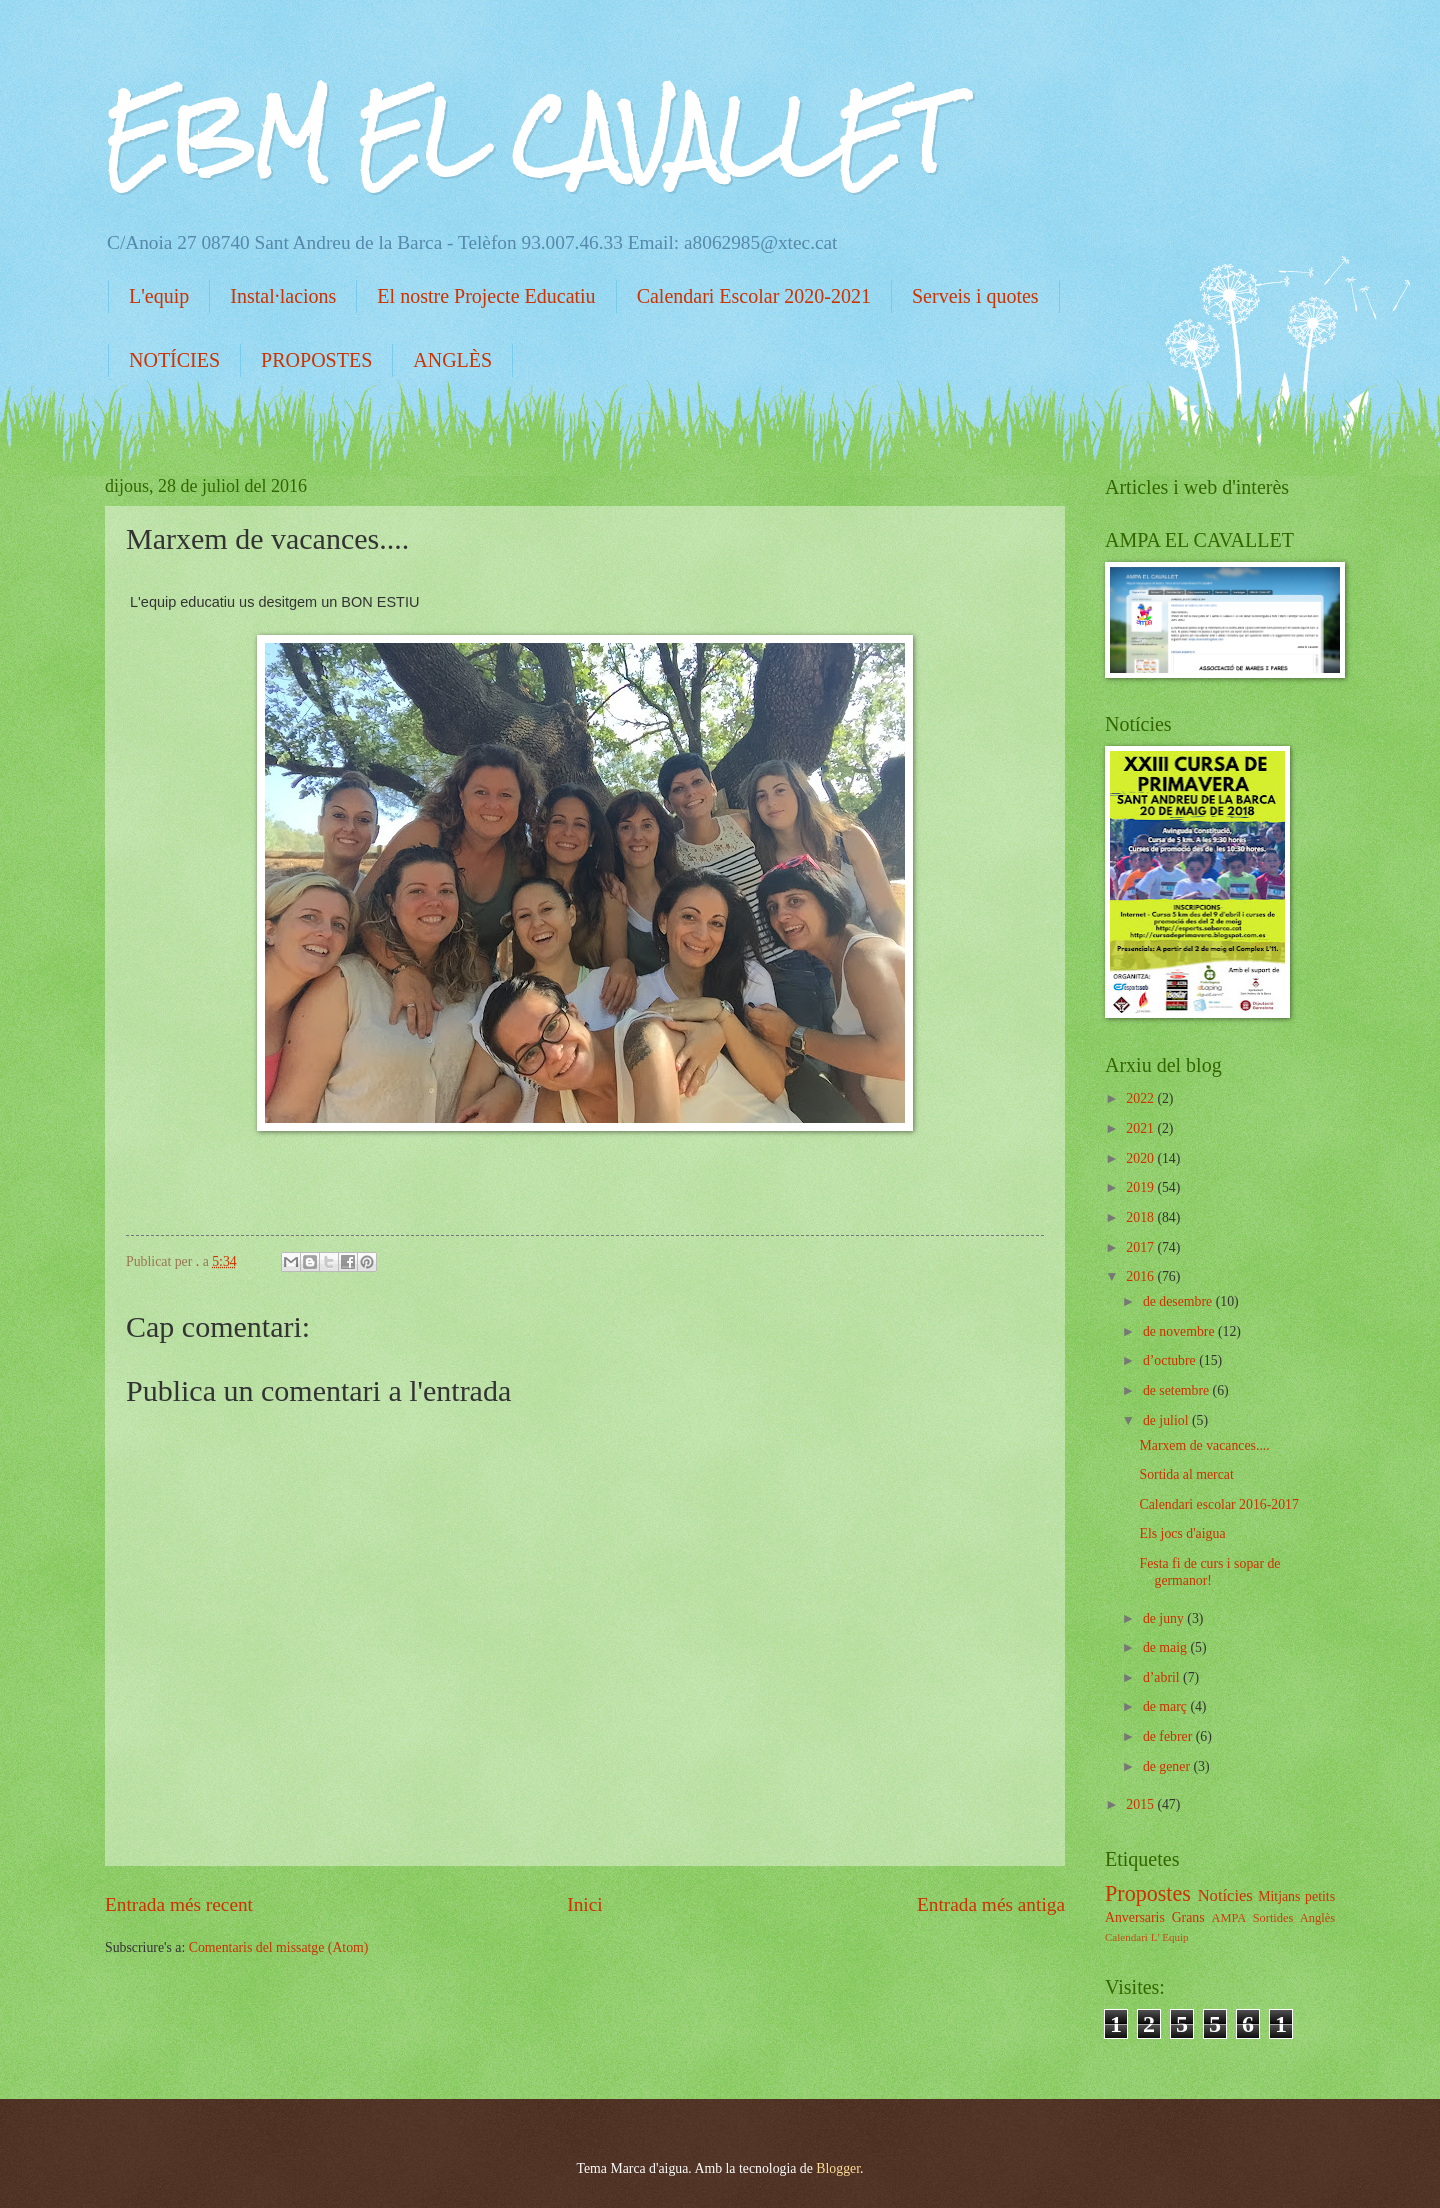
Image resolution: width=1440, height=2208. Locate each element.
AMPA (1228, 1918)
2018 (1141, 1217)
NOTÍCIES (174, 360)
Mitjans (1279, 1896)
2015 (1141, 1804)
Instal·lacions (283, 296)
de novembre (1180, 1331)
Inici (584, 1904)
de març (1167, 1706)
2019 (1141, 1187)
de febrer (1169, 1736)
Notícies (1225, 1895)
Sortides (1273, 1918)
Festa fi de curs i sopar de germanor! (1209, 1572)
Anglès (1317, 1918)
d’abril (1163, 1677)
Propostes (1148, 1893)
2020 (1141, 1158)
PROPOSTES (316, 360)
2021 (1141, 1128)
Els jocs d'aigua (1182, 1533)
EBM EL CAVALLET (526, 135)
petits (1320, 1896)
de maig (1167, 1647)
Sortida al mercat (1186, 1474)
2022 (1141, 1098)
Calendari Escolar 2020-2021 (754, 296)
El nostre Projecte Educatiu (486, 296)
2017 (1141, 1247)
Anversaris (1135, 1917)
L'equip (159, 296)
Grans (1188, 1917)
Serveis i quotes (975, 296)
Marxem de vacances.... (1204, 1445)
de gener (1168, 1766)
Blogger (838, 2168)
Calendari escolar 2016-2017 (1218, 1504)
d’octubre (1171, 1360)
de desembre (1179, 1301)
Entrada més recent (179, 1904)
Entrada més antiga (991, 1904)
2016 (1141, 1276)
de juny (1165, 1618)
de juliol (1167, 1420)
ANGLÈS (452, 360)
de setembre (1178, 1390)
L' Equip (1170, 1937)
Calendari (1126, 1937)
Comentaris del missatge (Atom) (279, 1947)
